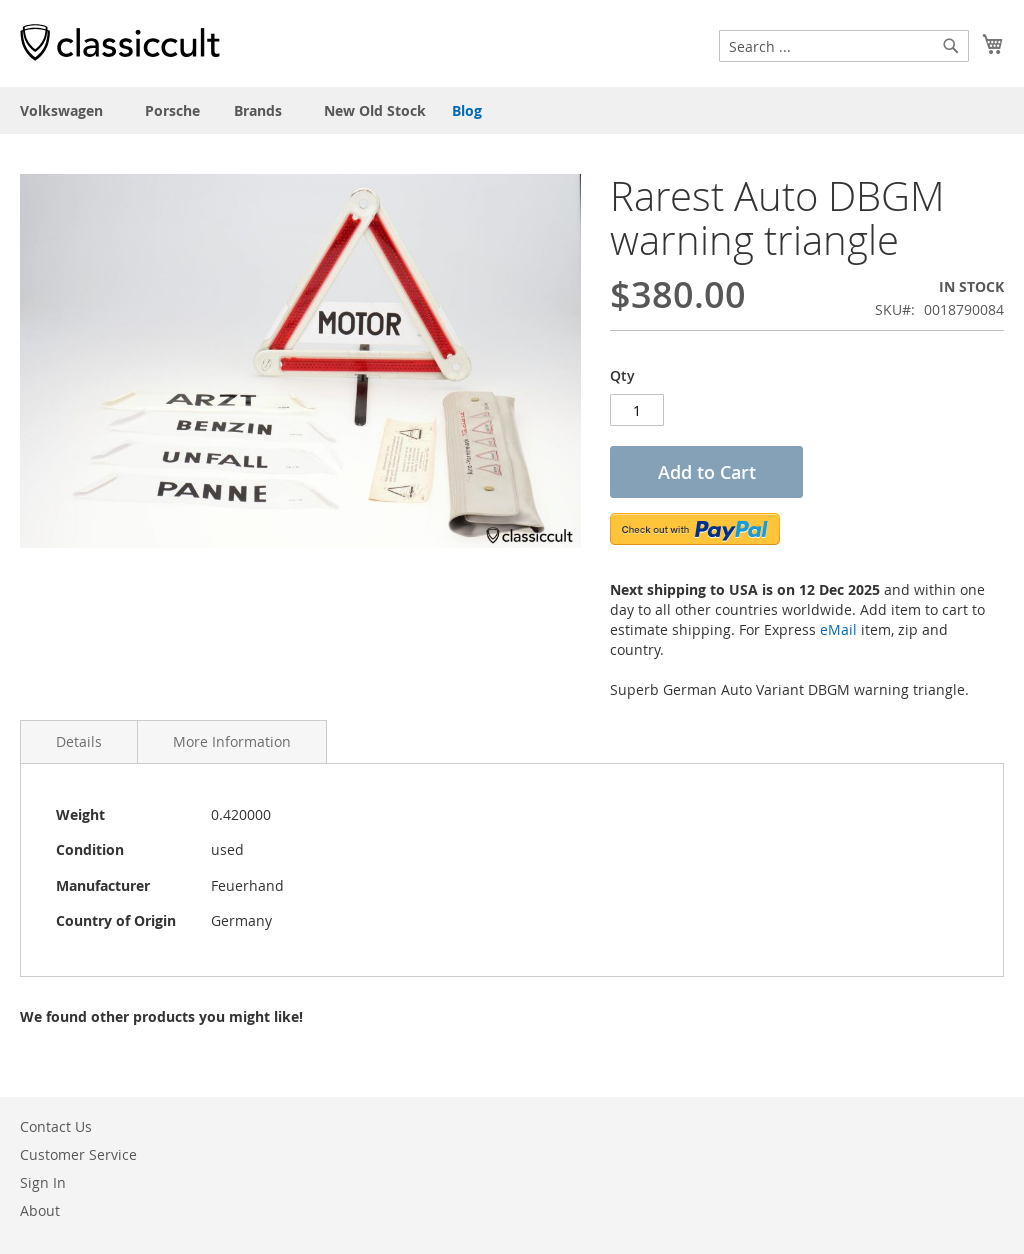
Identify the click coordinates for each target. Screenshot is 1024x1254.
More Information (232, 741)
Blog (467, 110)
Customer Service (78, 1154)
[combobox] (844, 46)
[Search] (951, 46)
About (40, 1210)
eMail (838, 629)
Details (79, 741)
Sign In (43, 1182)
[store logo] (120, 42)
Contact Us (56, 1126)
